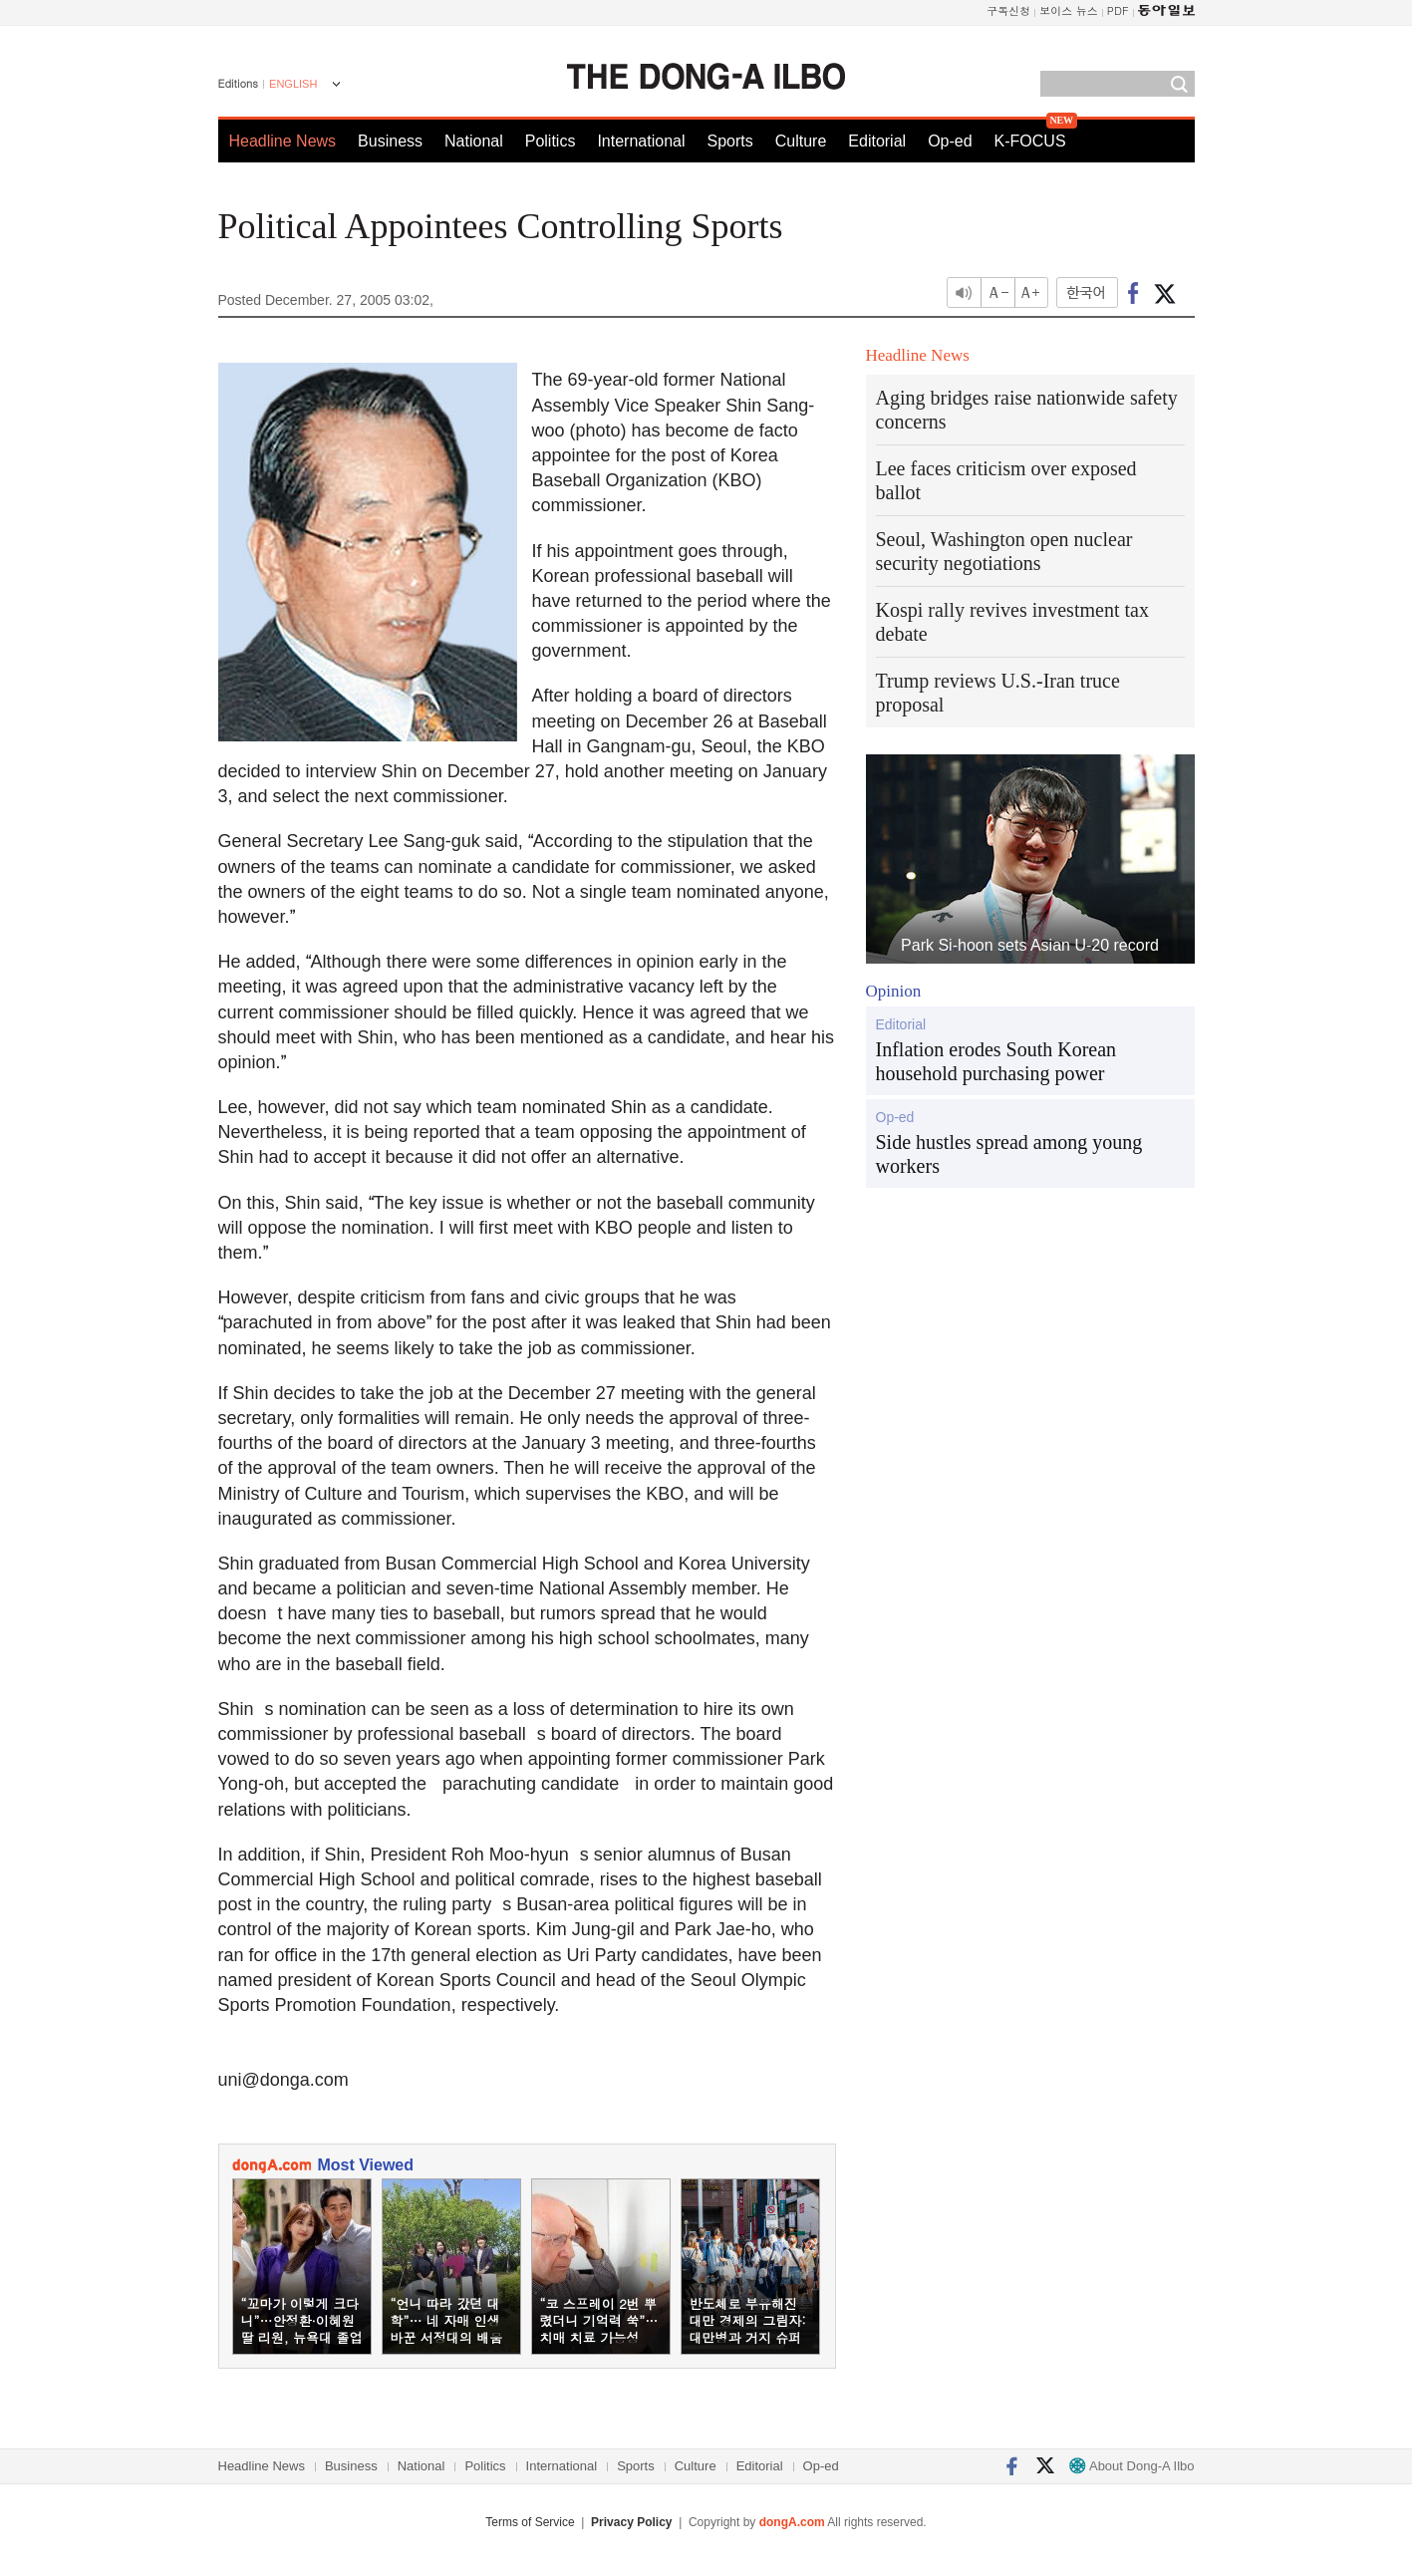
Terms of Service (529, 2522)
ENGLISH (293, 84)
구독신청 (1008, 10)
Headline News (283, 141)
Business (390, 141)
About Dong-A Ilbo (1131, 2465)
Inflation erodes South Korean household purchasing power (996, 1061)
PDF (1118, 10)
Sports (729, 141)
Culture (801, 141)
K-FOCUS (1030, 141)
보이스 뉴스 (1068, 10)
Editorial (877, 141)
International (641, 141)
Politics (550, 141)
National (473, 141)
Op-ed (950, 141)
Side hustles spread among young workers (1009, 1154)
